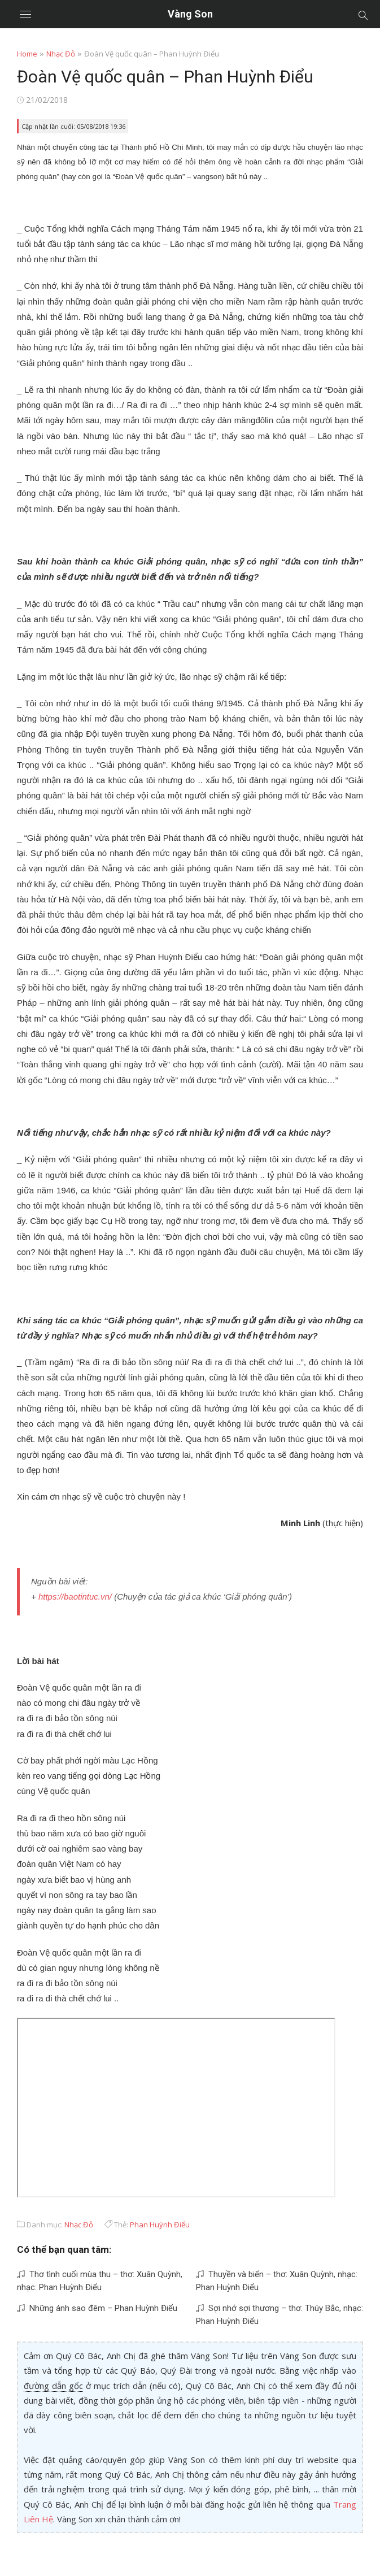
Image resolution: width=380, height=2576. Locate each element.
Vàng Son (190, 14)
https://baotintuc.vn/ (75, 1596)
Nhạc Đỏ (60, 54)
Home (27, 54)
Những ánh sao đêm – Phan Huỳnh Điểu (97, 2308)
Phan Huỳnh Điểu (160, 2224)
